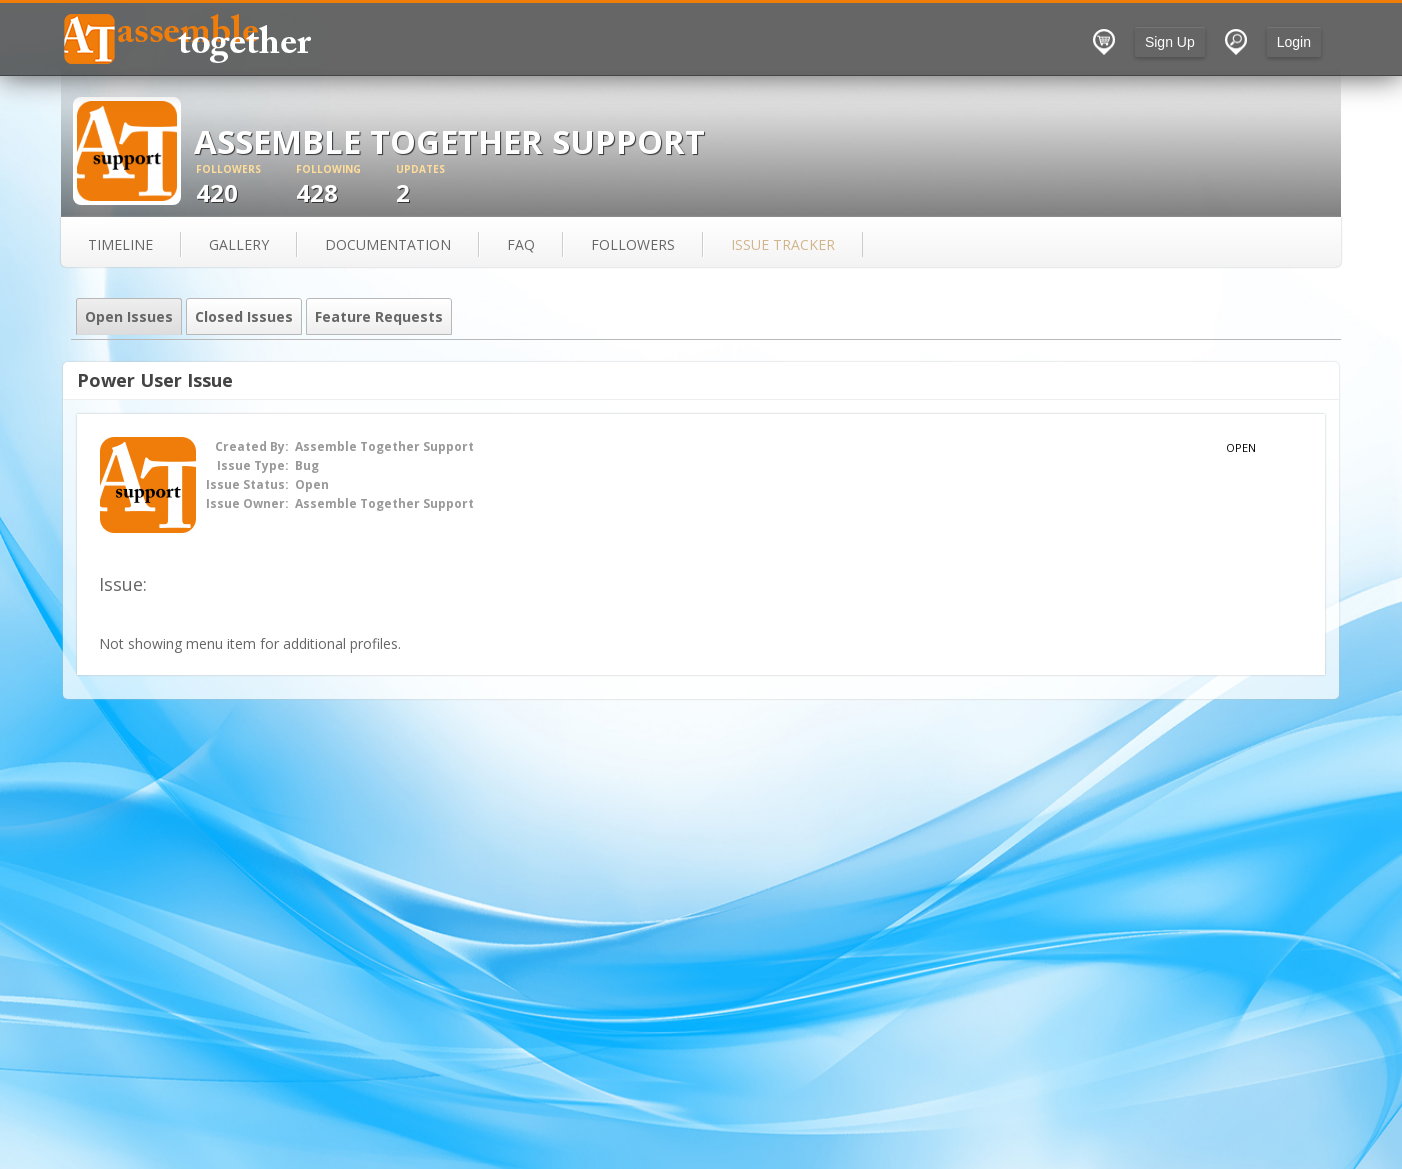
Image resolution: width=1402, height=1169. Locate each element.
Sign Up (1170, 42)
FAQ (521, 244)
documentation (388, 244)
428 (346, 185)
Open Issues (129, 316)
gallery (239, 244)
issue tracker (783, 244)
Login (1294, 42)
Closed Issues (244, 316)
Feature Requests (379, 316)
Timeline (120, 244)
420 (246, 185)
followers (633, 244)
